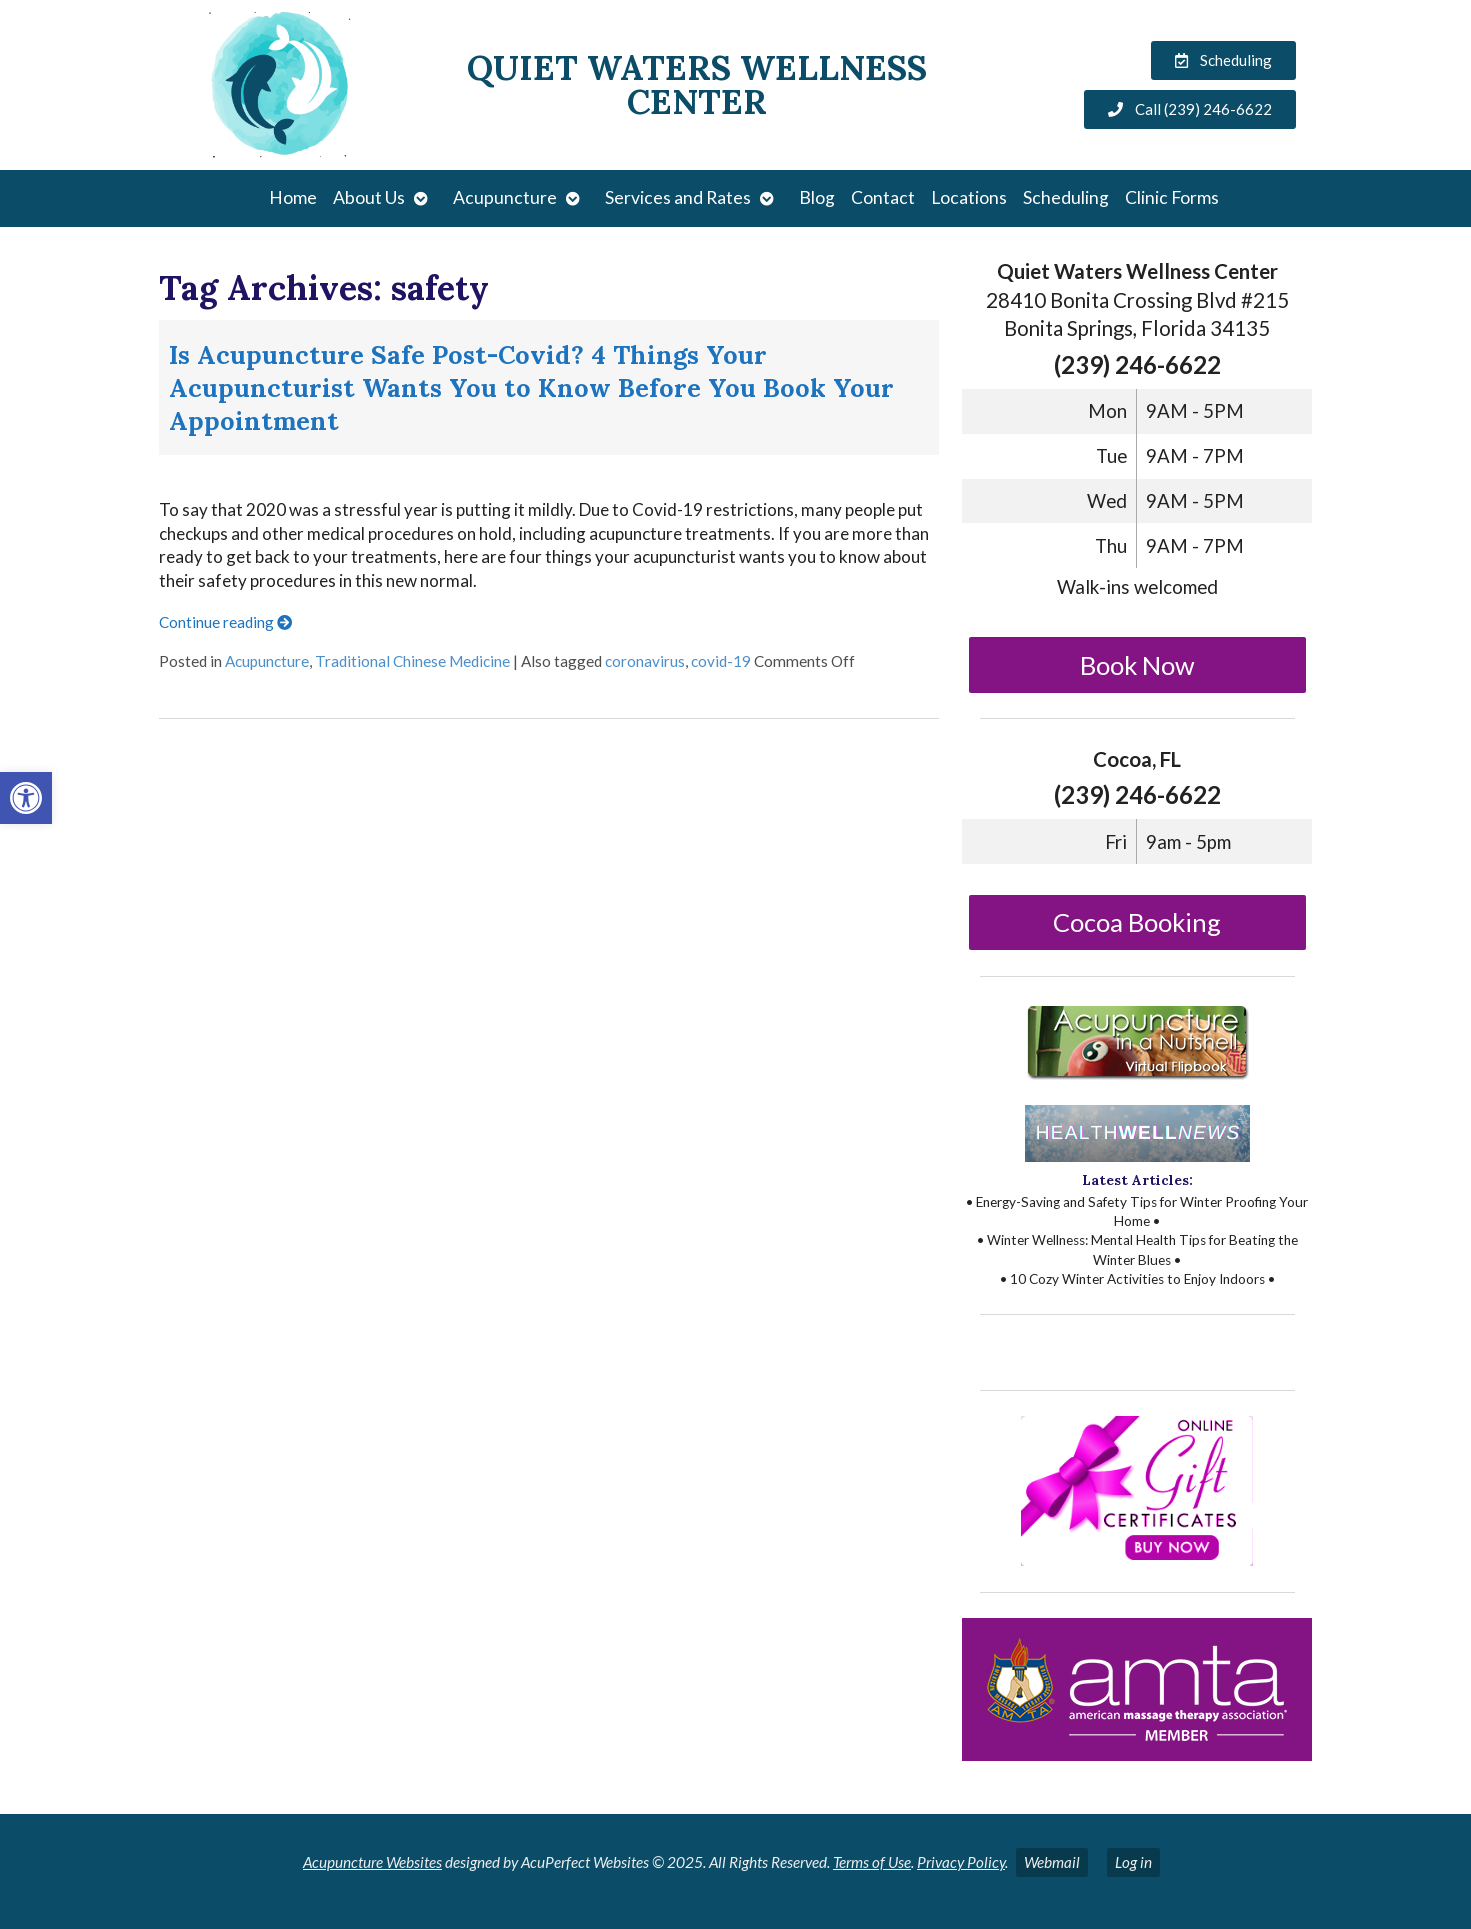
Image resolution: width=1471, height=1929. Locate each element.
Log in (1133, 1862)
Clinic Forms (1172, 197)
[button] (26, 798)
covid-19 (721, 661)
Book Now (1137, 665)
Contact (883, 197)
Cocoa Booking (1137, 922)
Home (293, 197)
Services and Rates (678, 197)
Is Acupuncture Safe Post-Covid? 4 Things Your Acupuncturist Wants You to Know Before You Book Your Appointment (531, 387)
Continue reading (225, 622)
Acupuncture (505, 197)
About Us (369, 197)
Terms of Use (872, 1862)
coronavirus (645, 661)
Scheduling (1066, 197)
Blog (817, 197)
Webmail (1052, 1862)
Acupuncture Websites (372, 1862)
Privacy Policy (961, 1862)
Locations (969, 197)
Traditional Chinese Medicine (412, 661)
